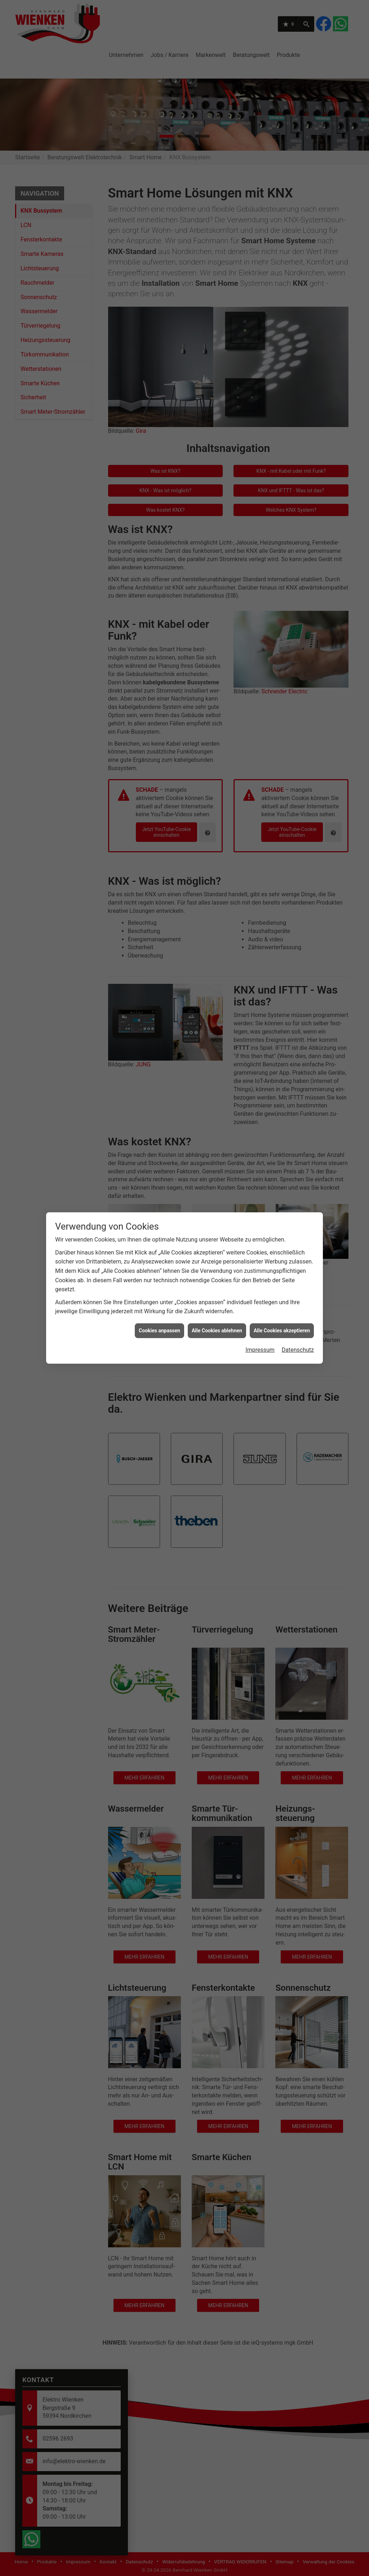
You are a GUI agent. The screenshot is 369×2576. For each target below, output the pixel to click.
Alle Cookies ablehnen (217, 1330)
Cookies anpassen (159, 1330)
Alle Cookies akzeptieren (282, 1330)
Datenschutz (298, 1349)
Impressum (260, 1349)
